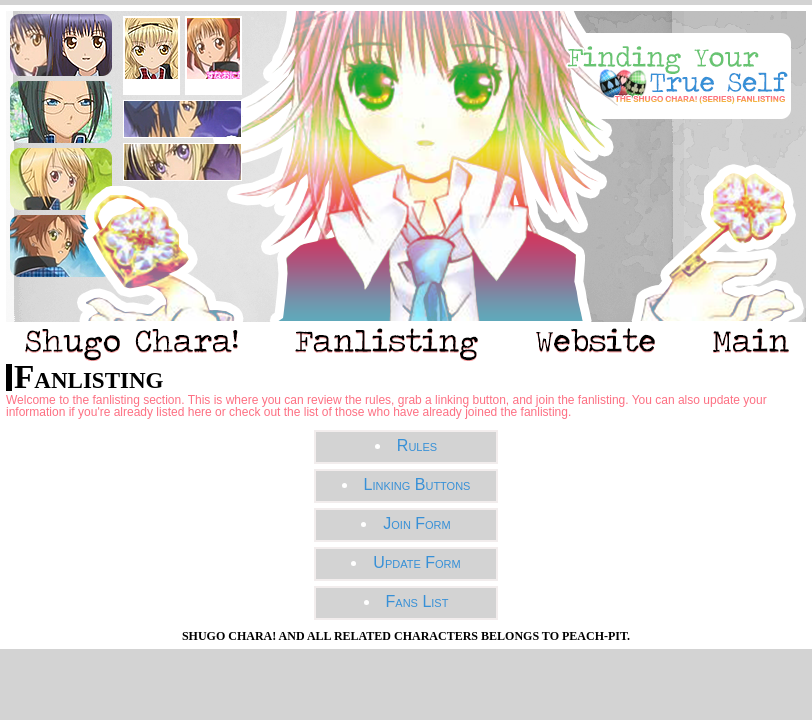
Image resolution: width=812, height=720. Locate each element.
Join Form (416, 523)
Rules (417, 445)
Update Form (416, 562)
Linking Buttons (417, 484)
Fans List (417, 601)
